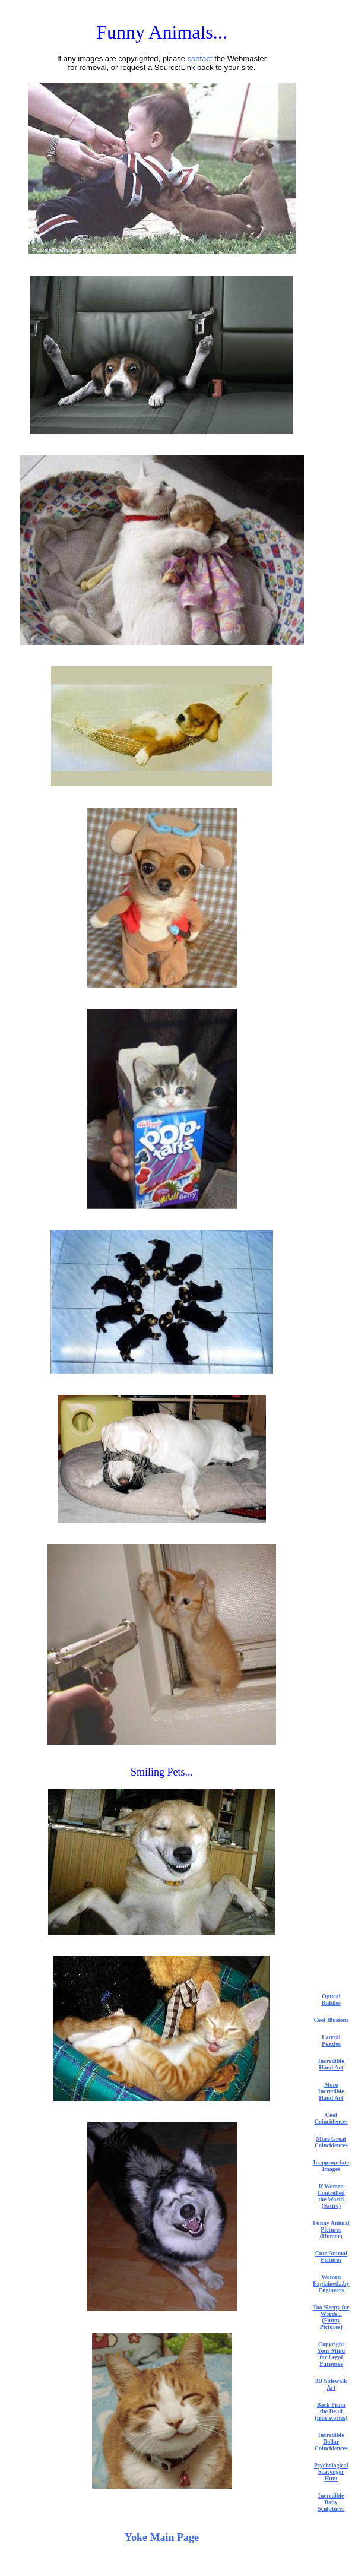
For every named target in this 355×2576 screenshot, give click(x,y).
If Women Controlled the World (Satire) (331, 2196)
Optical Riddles (331, 1999)
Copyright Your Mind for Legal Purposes (331, 2354)
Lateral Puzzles (331, 2040)
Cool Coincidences (331, 2118)
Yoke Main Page (162, 2537)
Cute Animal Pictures (331, 2256)
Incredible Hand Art (331, 2064)
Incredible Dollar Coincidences (331, 2441)
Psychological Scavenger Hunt (331, 2472)
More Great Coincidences (331, 2141)
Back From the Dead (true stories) (331, 2411)
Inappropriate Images (331, 2165)
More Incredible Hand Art (331, 2091)
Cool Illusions (330, 2020)
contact (200, 58)
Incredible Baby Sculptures (331, 2502)
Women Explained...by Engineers (331, 2283)
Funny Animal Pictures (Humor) (331, 2229)
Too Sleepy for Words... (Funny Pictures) (331, 2317)
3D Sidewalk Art (331, 2384)
